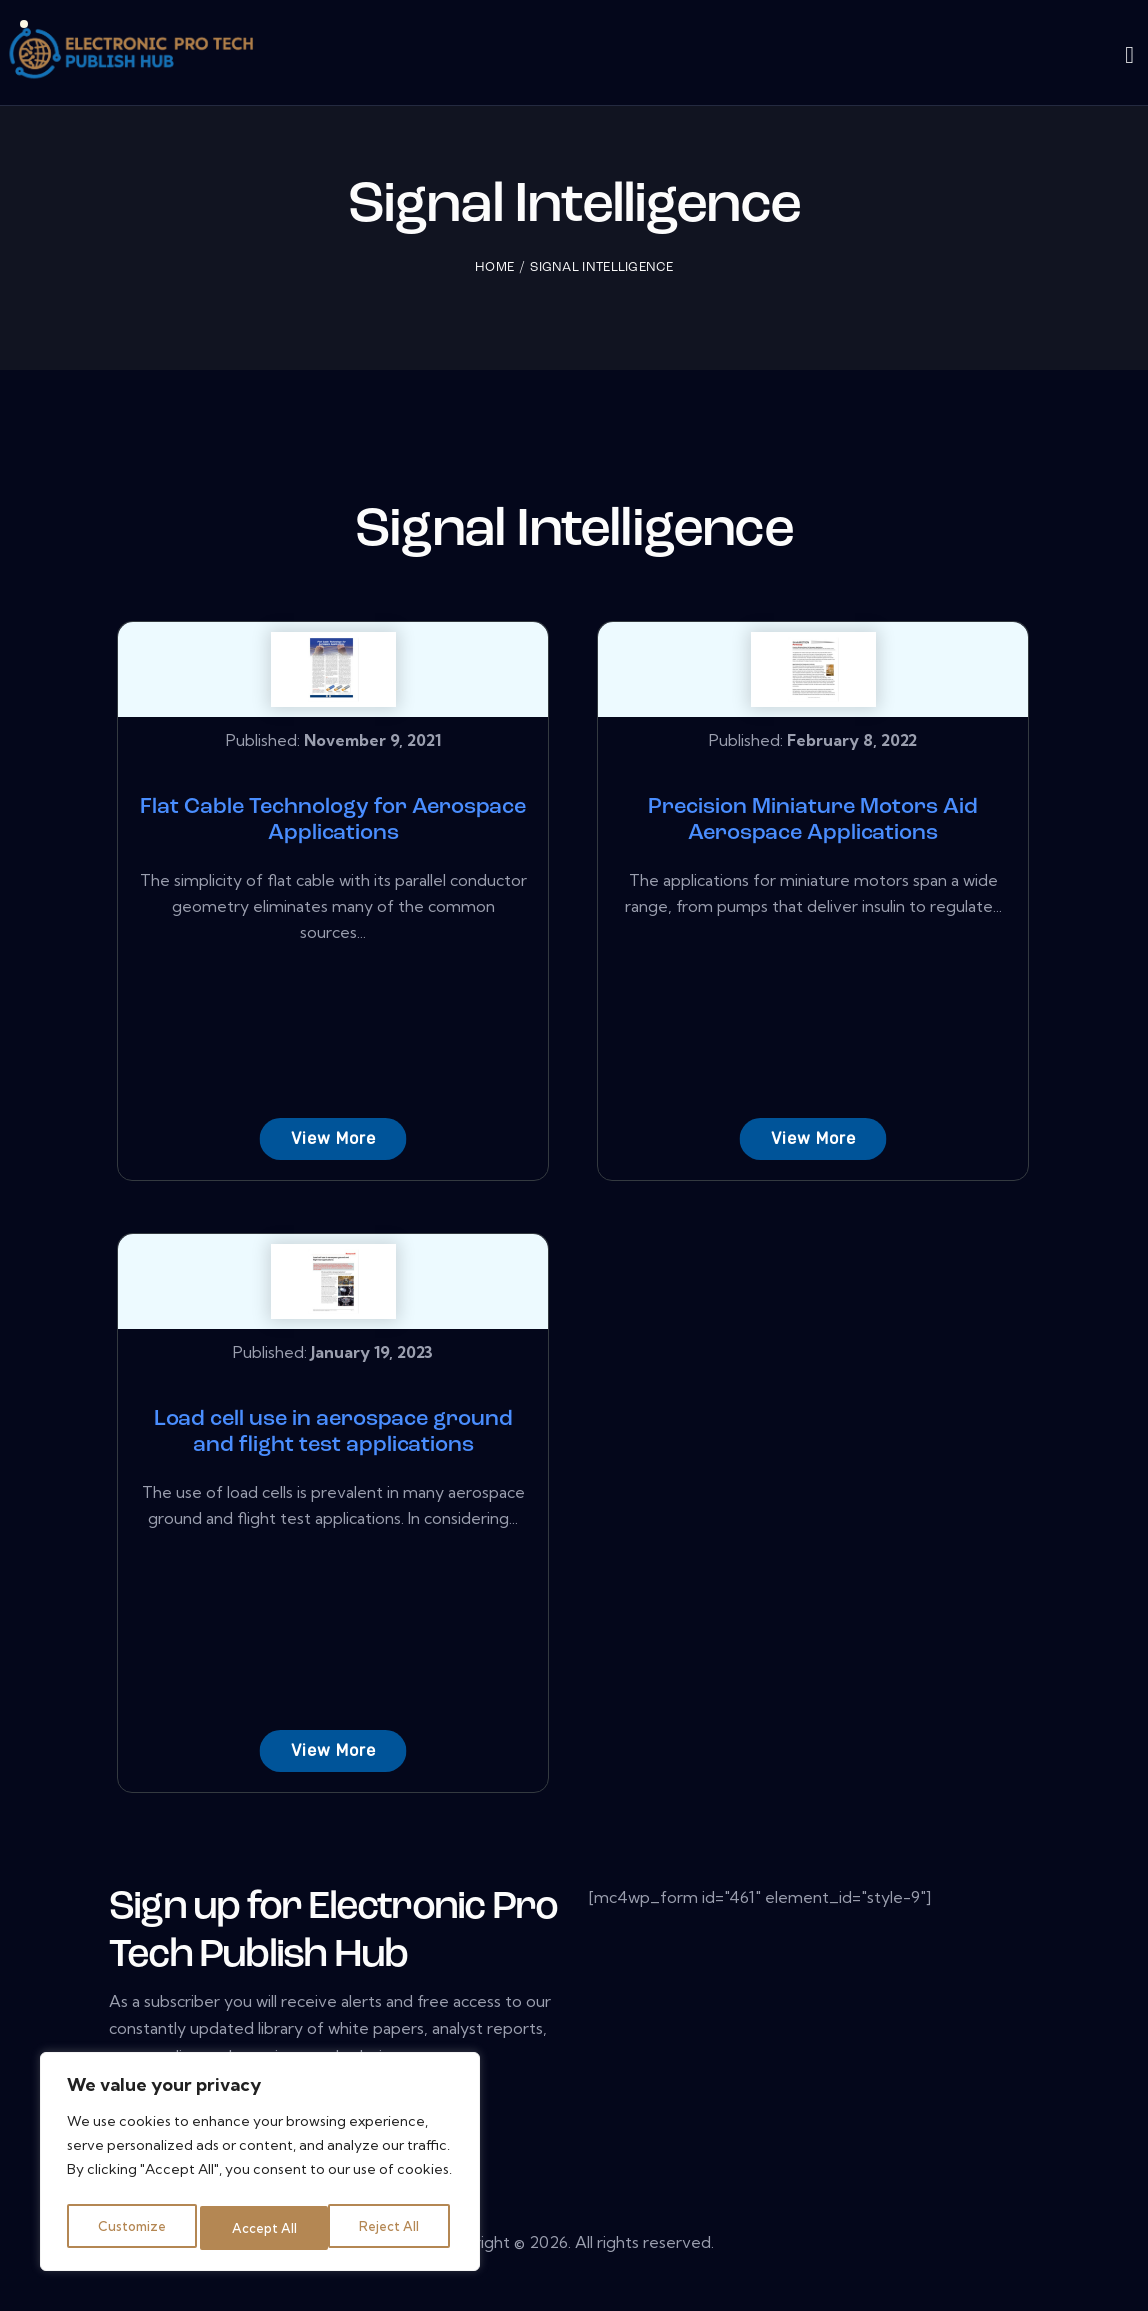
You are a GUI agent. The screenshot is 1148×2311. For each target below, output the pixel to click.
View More (329, 1138)
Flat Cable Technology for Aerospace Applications (329, 820)
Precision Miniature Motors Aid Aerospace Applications (809, 820)
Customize (131, 2228)
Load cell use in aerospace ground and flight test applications (329, 1448)
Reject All (263, 2228)
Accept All (392, 2228)
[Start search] (1129, 56)
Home (494, 267)
